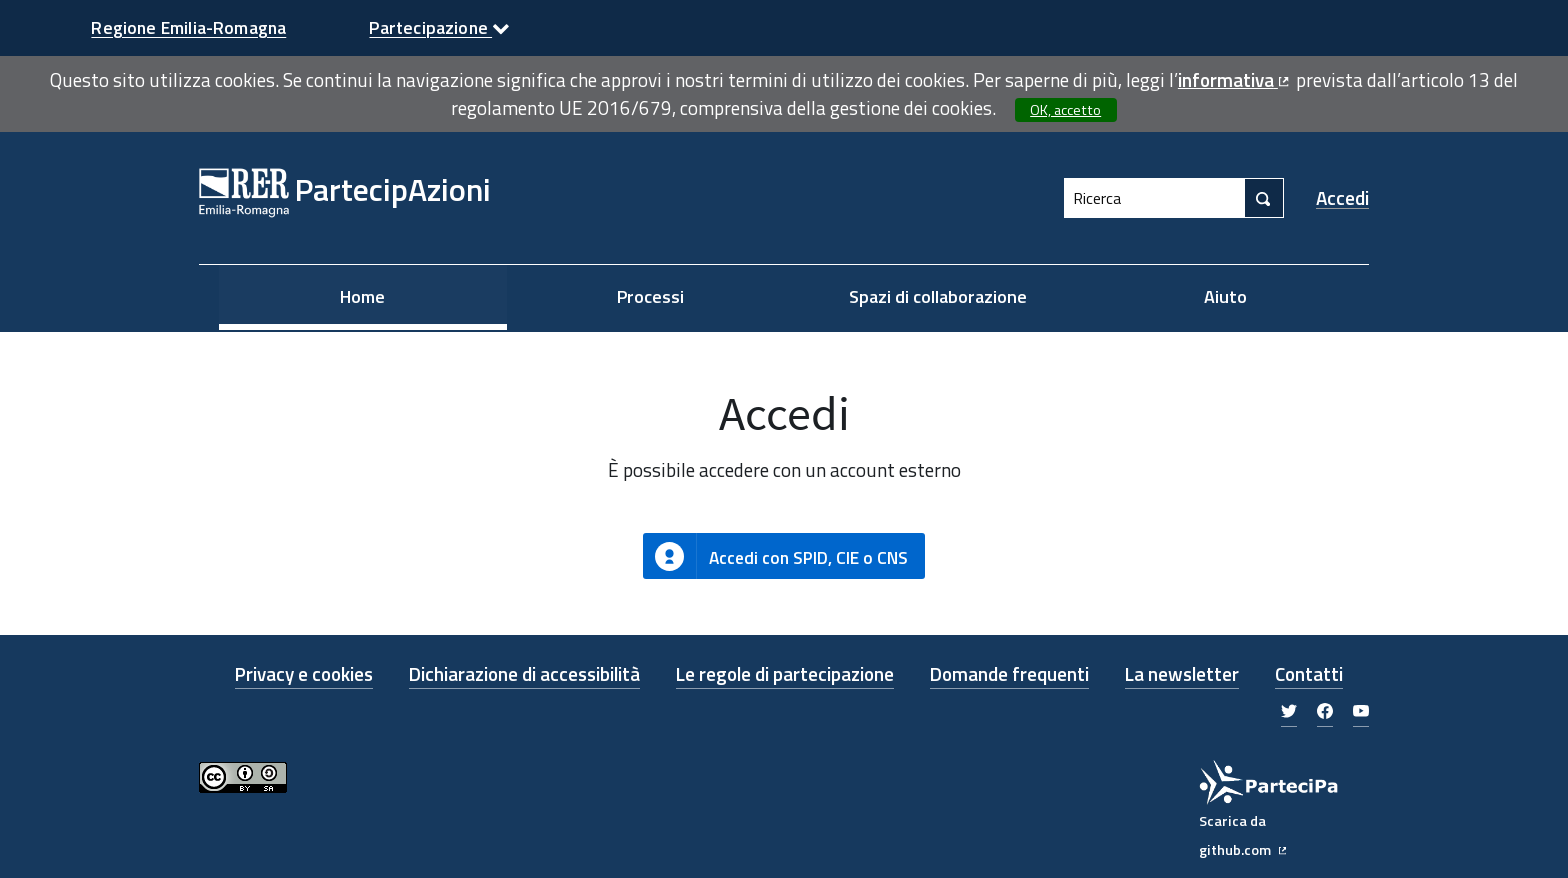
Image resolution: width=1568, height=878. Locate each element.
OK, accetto (1065, 110)
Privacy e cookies (304, 673)
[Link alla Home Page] (345, 198)
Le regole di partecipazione (785, 673)
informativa (1235, 79)
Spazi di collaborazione (938, 296)
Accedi (1342, 197)
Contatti (1309, 673)
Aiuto (1225, 296)
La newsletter (1182, 673)
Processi (650, 296)
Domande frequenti (1009, 673)
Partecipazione (439, 27)
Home (362, 296)
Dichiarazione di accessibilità (524, 673)
